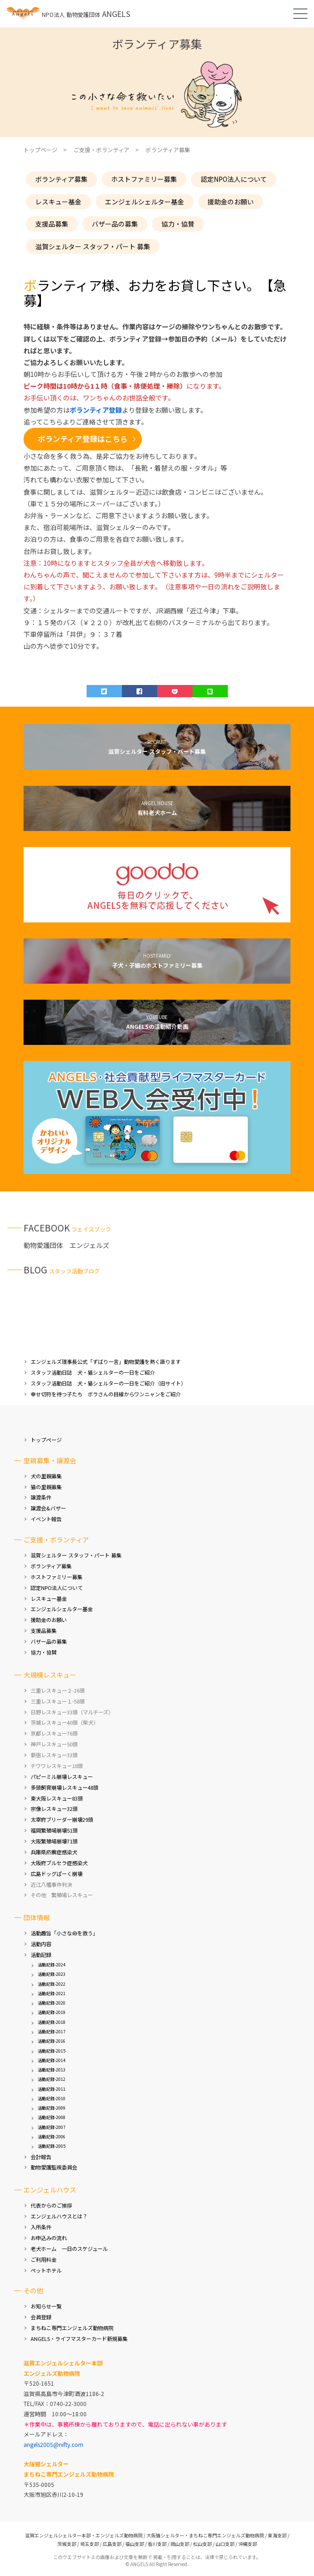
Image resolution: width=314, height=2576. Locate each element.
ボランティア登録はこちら (83, 438)
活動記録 (41, 1954)
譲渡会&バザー (48, 1508)
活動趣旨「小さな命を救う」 (64, 1933)
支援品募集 (51, 223)
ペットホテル (46, 2270)
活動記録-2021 (51, 1993)
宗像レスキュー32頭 (54, 1808)
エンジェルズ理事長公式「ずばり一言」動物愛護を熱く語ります (106, 1361)
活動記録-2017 (51, 2032)
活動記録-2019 (51, 2012)
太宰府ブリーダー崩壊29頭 (62, 1819)
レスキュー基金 (58, 201)
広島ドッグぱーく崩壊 (56, 1873)
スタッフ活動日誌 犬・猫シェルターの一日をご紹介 (93, 1372)
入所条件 (41, 2227)
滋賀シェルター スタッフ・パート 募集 (92, 246)
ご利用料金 (43, 2259)
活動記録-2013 (51, 2070)
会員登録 (41, 2317)
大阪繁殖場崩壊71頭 (54, 1841)
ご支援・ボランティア (101, 150)
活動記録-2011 (51, 2089)
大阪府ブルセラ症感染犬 (59, 1863)
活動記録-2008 (51, 2117)
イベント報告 (46, 1519)
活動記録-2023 (51, 1974)
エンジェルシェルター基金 (144, 201)
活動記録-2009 (51, 2108)
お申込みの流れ (49, 2238)
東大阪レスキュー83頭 (57, 1798)
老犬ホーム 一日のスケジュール (69, 2248)
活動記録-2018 (51, 2022)
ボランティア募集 (61, 179)
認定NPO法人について (234, 179)
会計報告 (41, 2156)
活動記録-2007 (51, 2127)
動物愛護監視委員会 (54, 2167)
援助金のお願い (231, 201)
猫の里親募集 (46, 1487)
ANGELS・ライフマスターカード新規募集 (79, 2338)
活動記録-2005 (51, 2146)
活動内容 (41, 1944)
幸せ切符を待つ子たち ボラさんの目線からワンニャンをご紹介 (106, 1394)
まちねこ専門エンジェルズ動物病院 (72, 2327)
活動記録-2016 (51, 2041)
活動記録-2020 (51, 2003)
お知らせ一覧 (46, 2306)
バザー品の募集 (115, 223)
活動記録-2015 (51, 2051)
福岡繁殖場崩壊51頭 (54, 1830)
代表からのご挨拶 (51, 2205)
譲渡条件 (41, 1497)
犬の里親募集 (46, 1476)
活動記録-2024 (51, 1965)
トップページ (46, 1439)
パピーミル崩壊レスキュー (62, 1776)
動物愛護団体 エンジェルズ (66, 1245)
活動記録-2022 (51, 1984)
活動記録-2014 (51, 2060)
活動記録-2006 (51, 2137)
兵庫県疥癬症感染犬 (54, 1852)
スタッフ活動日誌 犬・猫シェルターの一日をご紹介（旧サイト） (108, 1383)
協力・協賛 (177, 223)
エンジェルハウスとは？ (59, 2216)
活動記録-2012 (51, 2079)
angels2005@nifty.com (53, 2444)
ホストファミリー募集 (144, 179)
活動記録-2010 (51, 2098)
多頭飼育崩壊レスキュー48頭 (64, 1787)
